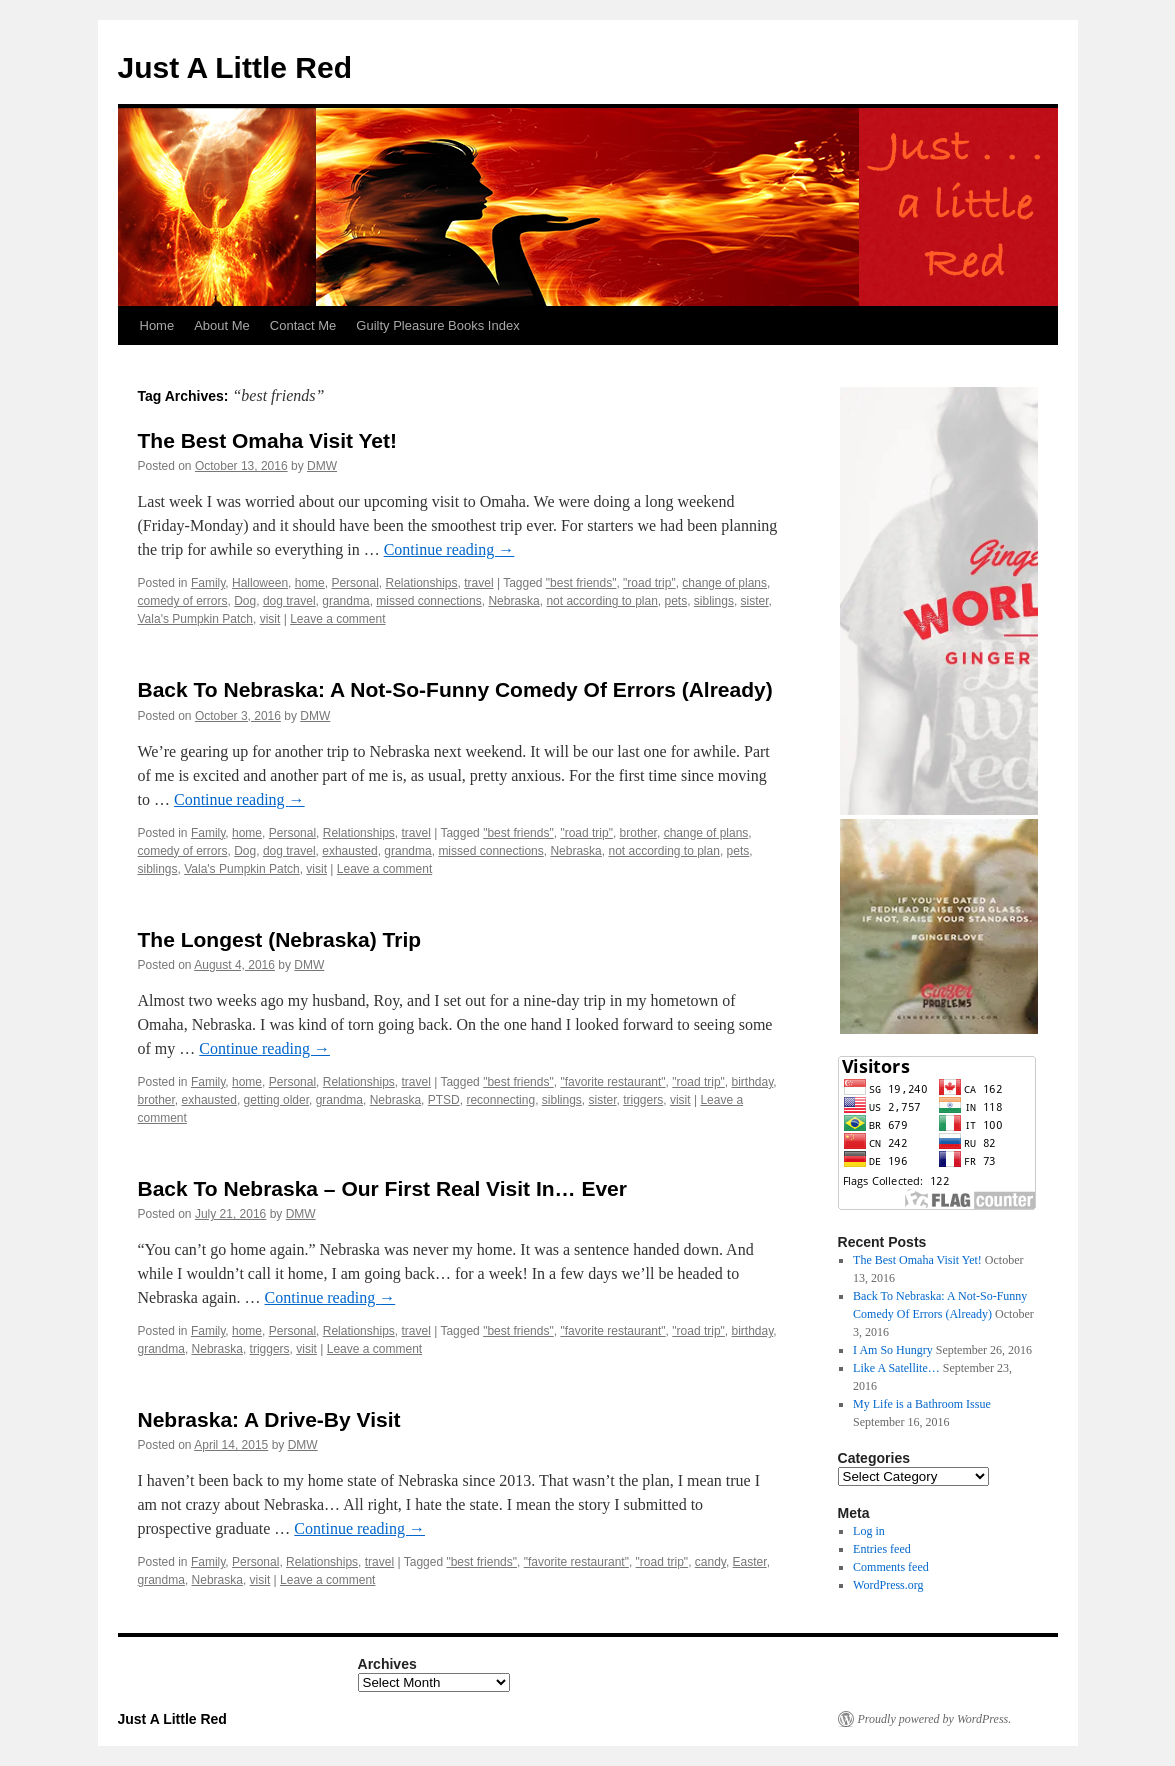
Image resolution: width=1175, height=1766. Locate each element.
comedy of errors (183, 601)
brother (638, 833)
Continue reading (449, 549)
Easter (750, 1562)
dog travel (289, 601)
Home (157, 325)
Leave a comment (337, 619)
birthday (753, 1082)
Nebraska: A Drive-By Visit (269, 1419)
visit (270, 619)
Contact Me (303, 325)
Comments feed (891, 1567)
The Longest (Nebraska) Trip (280, 939)
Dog (245, 601)
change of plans (724, 583)
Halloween (260, 583)
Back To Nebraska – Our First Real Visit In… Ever (382, 1188)
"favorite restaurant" (612, 1082)
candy (710, 1562)
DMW (322, 466)
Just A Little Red (235, 67)
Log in (869, 1531)
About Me (222, 325)
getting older (276, 1100)
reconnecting (500, 1100)
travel (478, 583)
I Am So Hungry (893, 1350)
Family (208, 583)
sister (755, 601)
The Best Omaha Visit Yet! (268, 440)
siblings (714, 601)
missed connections (428, 601)
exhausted (349, 851)
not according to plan (601, 601)
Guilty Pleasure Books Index (437, 325)
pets (676, 601)
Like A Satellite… (896, 1368)
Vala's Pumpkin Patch (195, 619)
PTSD (444, 1100)
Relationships (421, 583)
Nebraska (513, 601)
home (310, 583)
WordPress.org (888, 1585)
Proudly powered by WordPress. (935, 1719)
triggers (643, 1100)
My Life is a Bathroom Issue (922, 1404)
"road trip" (649, 583)
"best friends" (581, 583)
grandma (345, 601)
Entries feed (882, 1549)
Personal (354, 583)
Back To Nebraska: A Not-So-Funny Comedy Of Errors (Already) (455, 689)
